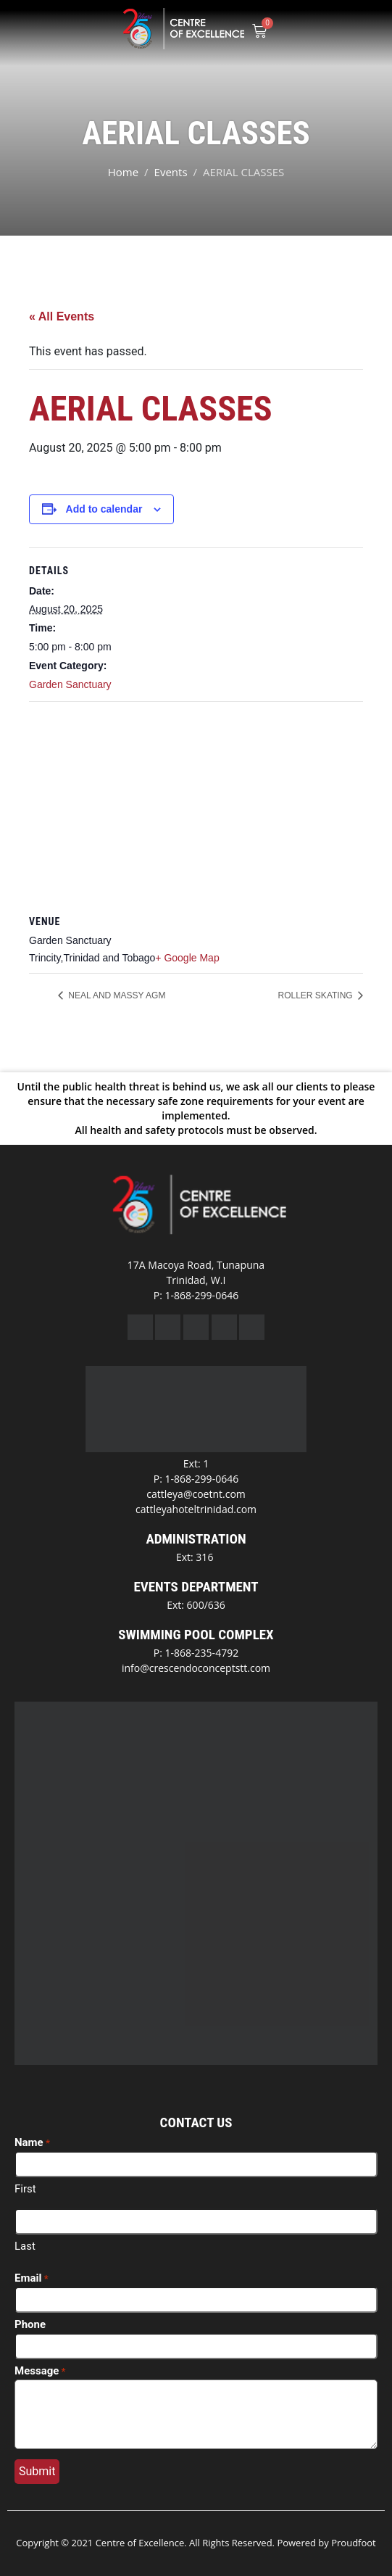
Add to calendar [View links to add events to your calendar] (104, 509)
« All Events (61, 316)
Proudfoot (353, 2542)
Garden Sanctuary (70, 684)
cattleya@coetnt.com (196, 1494)
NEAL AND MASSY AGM (115, 995)
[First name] (196, 2164)
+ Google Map (187, 958)
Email (31, 2278)
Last (25, 2246)
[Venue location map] (196, 806)
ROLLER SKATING (316, 995)
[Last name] (196, 2221)
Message (40, 2371)
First (25, 2188)
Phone (30, 2324)
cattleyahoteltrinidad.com (196, 1509)
